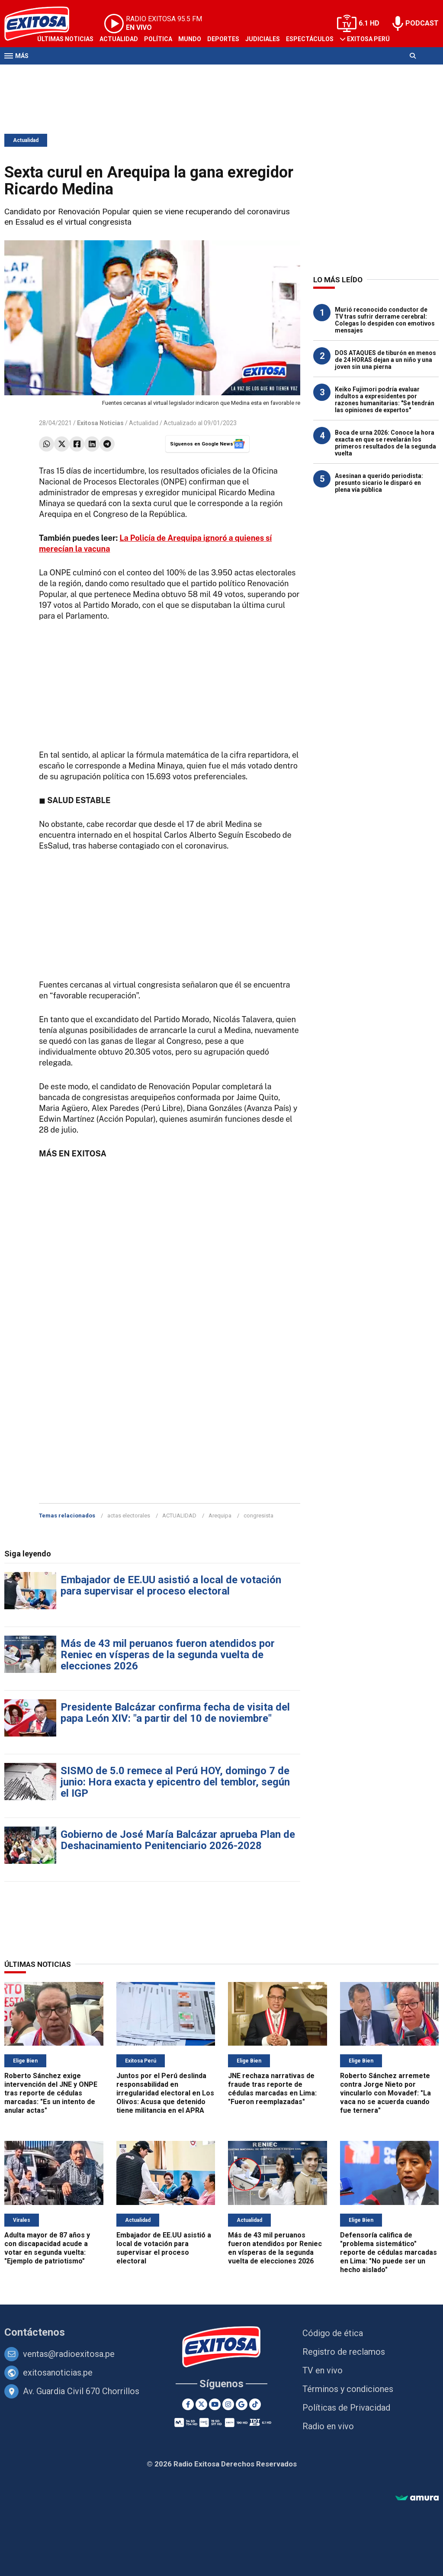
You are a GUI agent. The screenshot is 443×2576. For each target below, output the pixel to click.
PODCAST (422, 23)
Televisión (54, 72)
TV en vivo (322, 2370)
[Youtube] (215, 2404)
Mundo (189, 39)
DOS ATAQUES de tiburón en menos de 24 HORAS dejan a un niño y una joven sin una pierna (385, 359)
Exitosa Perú (368, 39)
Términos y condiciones (347, 2389)
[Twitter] (201, 2404)
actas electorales (128, 1515)
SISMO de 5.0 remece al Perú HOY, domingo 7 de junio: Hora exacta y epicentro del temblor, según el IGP (175, 1782)
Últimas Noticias (65, 39)
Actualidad (119, 39)
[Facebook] (188, 2404)
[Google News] (241, 2404)
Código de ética (332, 2333)
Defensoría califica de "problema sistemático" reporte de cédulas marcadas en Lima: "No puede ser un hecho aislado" (388, 2252)
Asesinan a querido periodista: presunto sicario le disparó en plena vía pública (379, 482)
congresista (258, 1515)
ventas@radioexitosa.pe (69, 2354)
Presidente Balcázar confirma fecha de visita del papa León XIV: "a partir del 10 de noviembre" (175, 1712)
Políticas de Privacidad (346, 2407)
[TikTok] (255, 2404)
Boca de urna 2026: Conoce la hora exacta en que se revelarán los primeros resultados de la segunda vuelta (385, 443)
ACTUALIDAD (179, 1515)
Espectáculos (310, 39)
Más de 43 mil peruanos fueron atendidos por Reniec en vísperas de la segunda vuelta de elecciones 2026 (168, 1654)
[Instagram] (228, 2404)
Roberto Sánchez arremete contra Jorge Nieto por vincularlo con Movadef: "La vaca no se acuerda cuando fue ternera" (385, 2093)
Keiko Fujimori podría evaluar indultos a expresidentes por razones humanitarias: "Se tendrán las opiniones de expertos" (384, 399)
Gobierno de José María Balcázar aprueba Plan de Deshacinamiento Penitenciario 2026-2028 (178, 1840)
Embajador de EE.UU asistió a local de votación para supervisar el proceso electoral (171, 1585)
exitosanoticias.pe (58, 2372)
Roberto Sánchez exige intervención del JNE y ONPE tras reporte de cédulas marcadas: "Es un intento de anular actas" (50, 2093)
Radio (87, 72)
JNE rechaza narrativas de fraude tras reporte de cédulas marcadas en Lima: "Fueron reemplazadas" (272, 2089)
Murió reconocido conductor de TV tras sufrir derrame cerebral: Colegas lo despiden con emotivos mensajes (385, 320)
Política (158, 39)
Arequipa (220, 1515)
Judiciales (262, 39)
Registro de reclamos (343, 2352)
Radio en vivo (328, 2426)
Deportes (223, 39)
